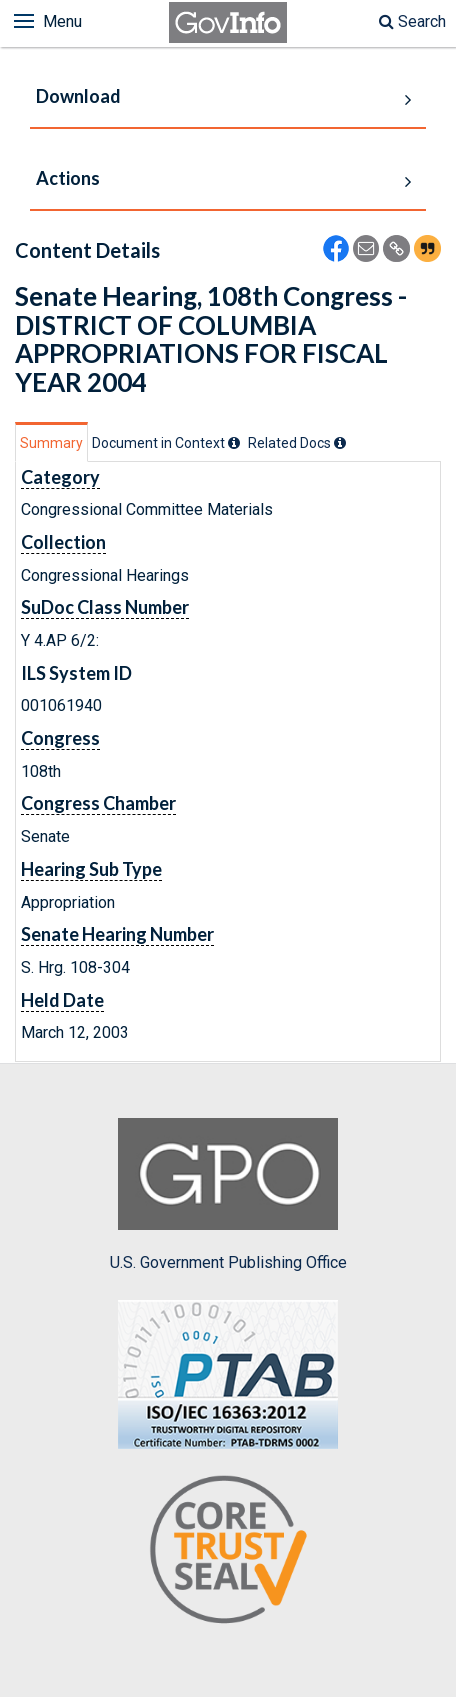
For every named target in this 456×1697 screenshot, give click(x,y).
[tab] (51, 442)
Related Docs (297, 443)
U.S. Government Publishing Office (228, 1195)
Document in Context (166, 443)
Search (412, 21)
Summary (51, 443)
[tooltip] (234, 443)
